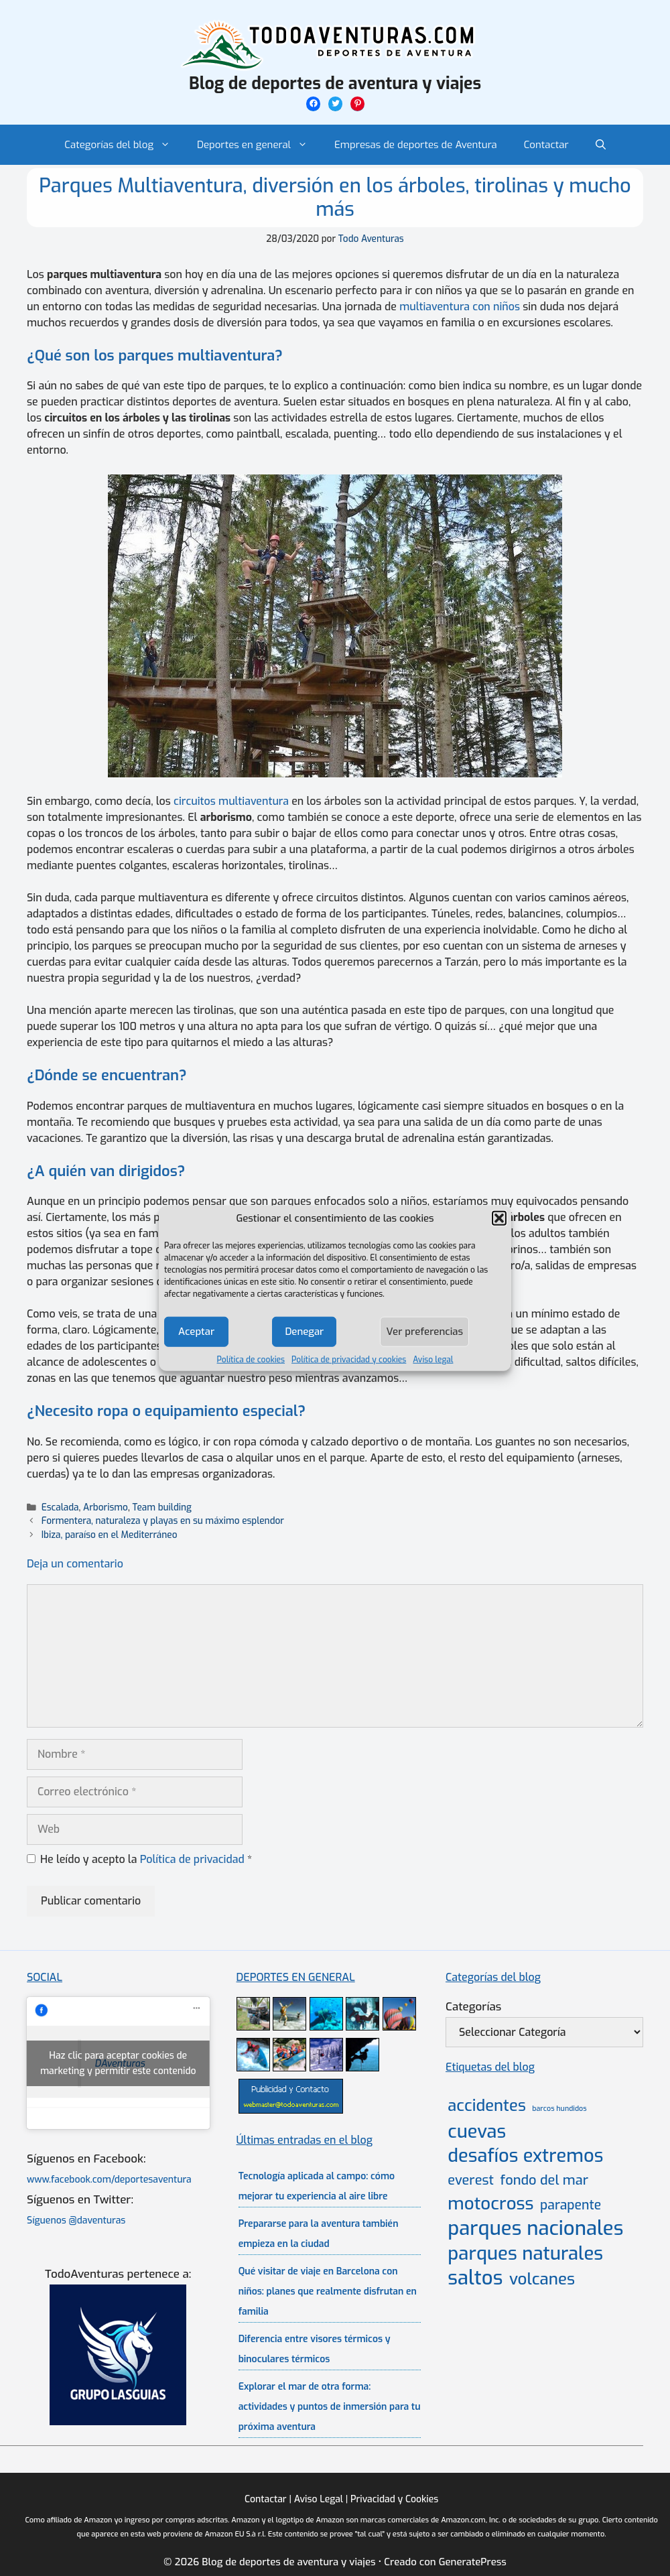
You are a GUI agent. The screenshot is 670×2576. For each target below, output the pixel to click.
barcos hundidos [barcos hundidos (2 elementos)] (559, 2108)
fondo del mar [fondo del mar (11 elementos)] (544, 2180)
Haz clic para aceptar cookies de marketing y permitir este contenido (118, 2063)
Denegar (304, 1331)
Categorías (473, 2006)
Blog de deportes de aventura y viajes (335, 83)
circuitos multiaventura (231, 801)
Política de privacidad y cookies (348, 1359)
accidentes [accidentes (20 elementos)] (486, 2105)
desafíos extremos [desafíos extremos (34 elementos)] (525, 2156)
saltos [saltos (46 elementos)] (475, 2278)
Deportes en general (259, 145)
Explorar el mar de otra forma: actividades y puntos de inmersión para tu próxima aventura (330, 2406)
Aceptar (196, 1331)
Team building (162, 1507)
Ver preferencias (424, 1331)
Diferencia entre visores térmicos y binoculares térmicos (315, 2349)
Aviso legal (433, 1359)
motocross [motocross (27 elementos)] (490, 2203)
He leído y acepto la (139, 1859)
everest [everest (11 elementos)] (471, 2180)
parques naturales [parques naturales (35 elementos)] (525, 2253)
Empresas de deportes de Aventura (415, 144)
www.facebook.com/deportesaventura (109, 2179)
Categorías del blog (124, 145)
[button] (499, 1218)
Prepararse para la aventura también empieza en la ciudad (319, 2233)
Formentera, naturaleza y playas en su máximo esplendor (163, 1521)
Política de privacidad (193, 1859)
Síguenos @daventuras (76, 2220)
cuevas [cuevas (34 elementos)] (477, 2132)
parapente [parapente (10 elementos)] (570, 2205)
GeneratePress (473, 2562)
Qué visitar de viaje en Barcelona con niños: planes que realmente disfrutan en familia (328, 2291)
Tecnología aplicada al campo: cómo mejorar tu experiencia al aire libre (317, 2186)
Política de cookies (251, 1359)
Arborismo (105, 1507)
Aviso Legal (318, 2499)
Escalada (60, 1507)
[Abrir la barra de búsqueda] (600, 145)
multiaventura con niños (459, 307)
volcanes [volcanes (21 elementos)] (542, 2279)
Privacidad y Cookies (394, 2499)
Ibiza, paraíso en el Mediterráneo (110, 1535)
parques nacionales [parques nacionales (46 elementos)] (535, 2228)
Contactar (546, 144)
